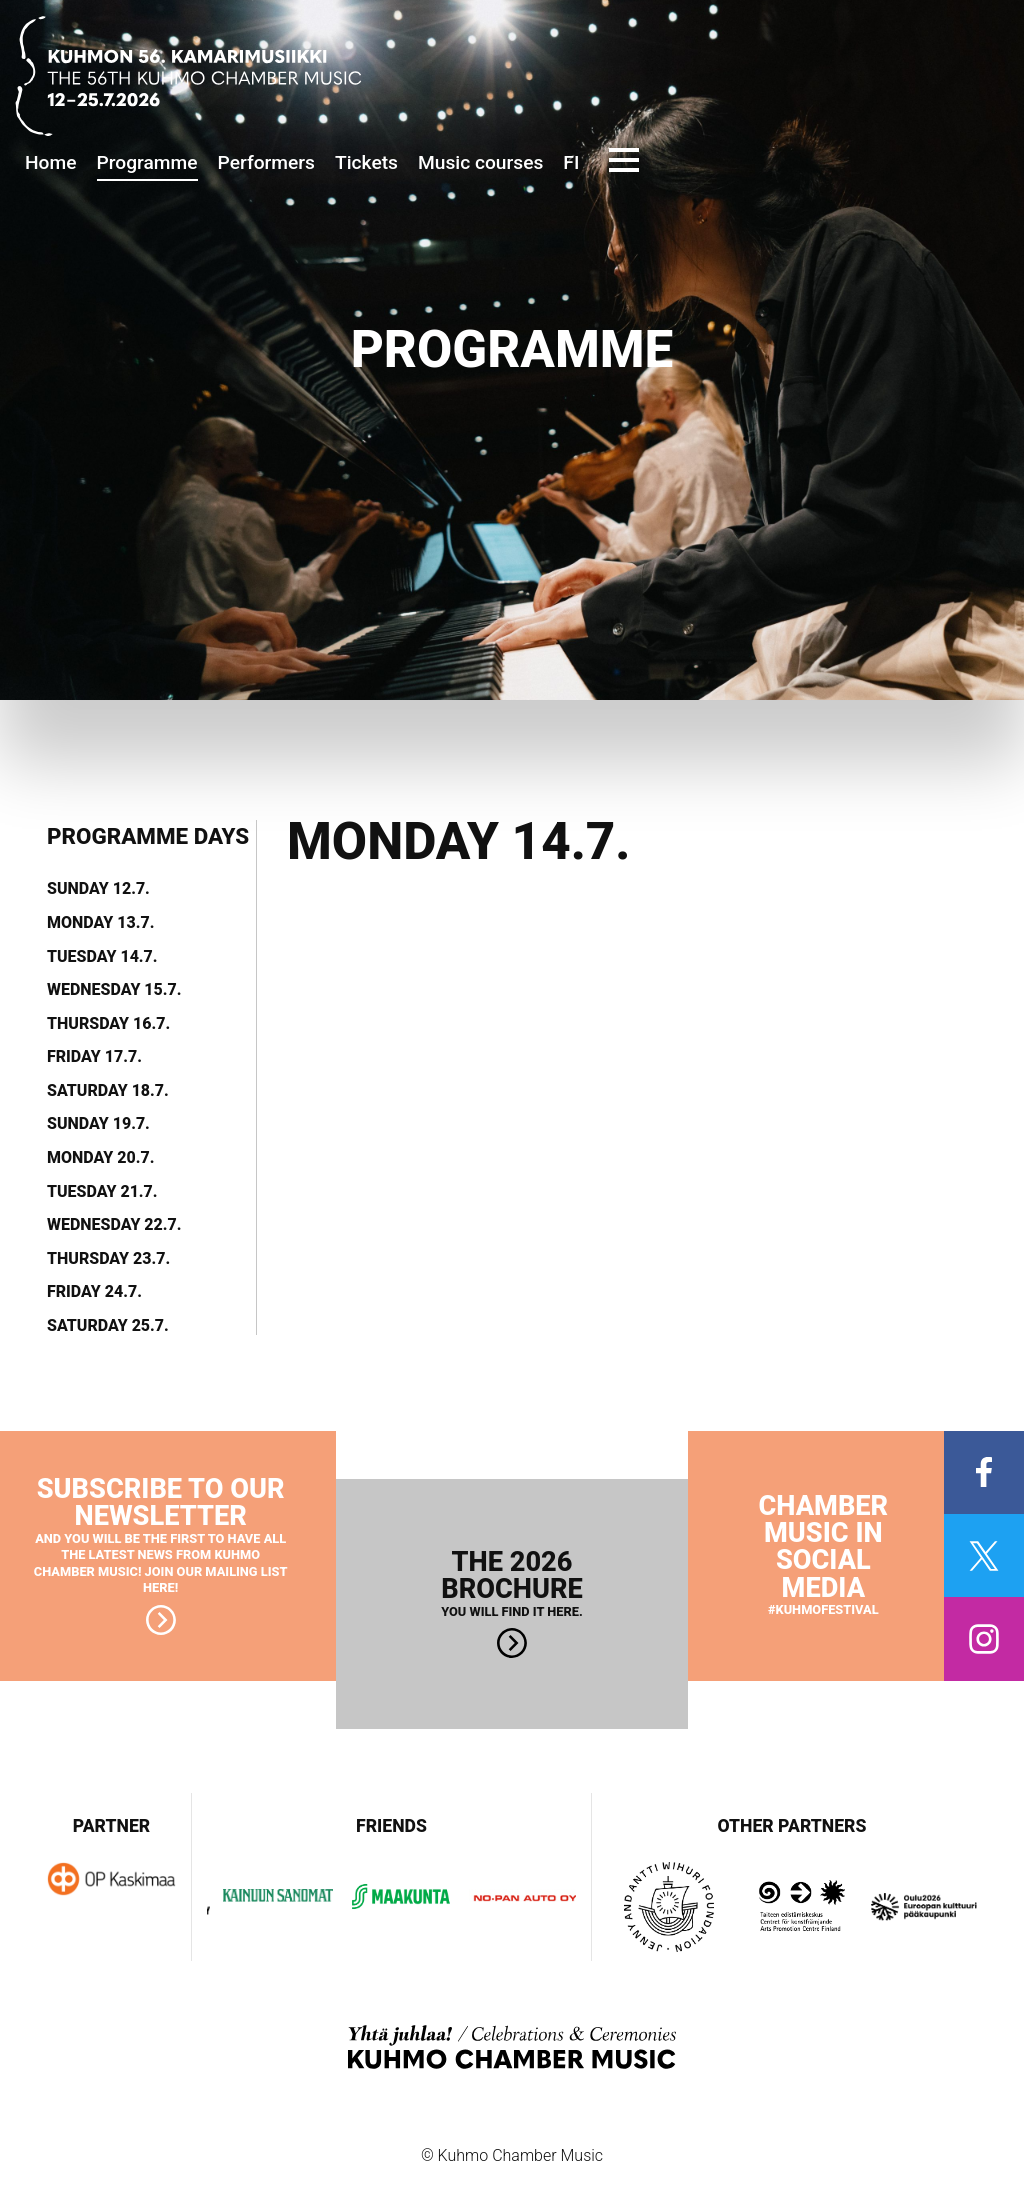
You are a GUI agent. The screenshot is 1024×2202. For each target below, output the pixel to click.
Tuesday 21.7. (102, 1192)
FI (571, 162)
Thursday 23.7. (108, 1259)
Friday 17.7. (94, 1057)
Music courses (480, 162)
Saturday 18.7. (108, 1091)
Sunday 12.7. (98, 889)
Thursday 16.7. (108, 1024)
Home (51, 162)
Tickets (366, 162)
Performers (266, 162)
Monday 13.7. (100, 923)
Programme (147, 162)
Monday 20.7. (100, 1158)
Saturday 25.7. (108, 1326)
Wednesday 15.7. (114, 990)
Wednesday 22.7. (114, 1225)
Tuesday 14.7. (102, 957)
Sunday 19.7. (98, 1124)
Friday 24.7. (94, 1292)
